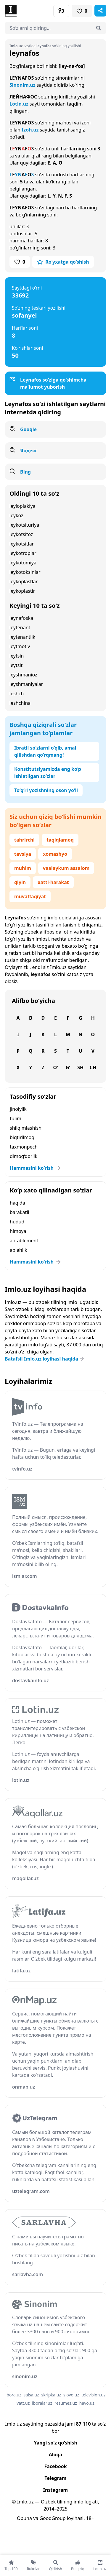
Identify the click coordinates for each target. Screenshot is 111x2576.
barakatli (19, 1212)
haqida (17, 1203)
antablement (24, 1240)
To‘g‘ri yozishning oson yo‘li (46, 790)
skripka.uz (51, 2395)
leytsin (16, 656)
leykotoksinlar (25, 572)
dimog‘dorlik (23, 1156)
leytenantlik (22, 637)
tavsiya (22, 854)
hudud (17, 1221)
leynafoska (21, 618)
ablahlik (18, 1250)
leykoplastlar (23, 581)
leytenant (19, 627)
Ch (93, 1067)
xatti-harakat (53, 882)
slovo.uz (71, 2395)
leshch (16, 693)
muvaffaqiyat (30, 896)
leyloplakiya (22, 506)
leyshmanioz (23, 674)
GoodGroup (52, 2518)
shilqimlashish (25, 1128)
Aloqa (55, 2454)
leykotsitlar (21, 543)
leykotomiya (22, 562)
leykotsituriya (24, 525)
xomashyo (55, 854)
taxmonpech (24, 1147)
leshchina (19, 703)
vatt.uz (23, 2403)
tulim (15, 1118)
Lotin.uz (18, 104)
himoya (18, 1231)
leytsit (15, 665)
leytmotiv (19, 646)
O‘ (55, 1067)
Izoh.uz (30, 129)
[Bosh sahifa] (30, 11)
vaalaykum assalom (66, 868)
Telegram (55, 2478)
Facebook (55, 2466)
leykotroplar (22, 553)
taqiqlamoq (60, 840)
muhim (22, 868)
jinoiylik (18, 1109)
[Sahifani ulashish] (100, 11)
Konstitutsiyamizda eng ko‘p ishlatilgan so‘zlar (47, 772)
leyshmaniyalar (26, 684)
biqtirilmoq (22, 1137)
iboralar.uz (42, 2403)
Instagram (55, 2490)
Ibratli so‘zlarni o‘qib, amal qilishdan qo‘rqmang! (45, 751)
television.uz (93, 2395)
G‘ (68, 1067)
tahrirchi (24, 840)
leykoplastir (22, 591)
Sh (80, 1067)
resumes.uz (65, 2403)
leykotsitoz (21, 534)
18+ (90, 2518)
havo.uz (86, 2403)
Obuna (24, 2518)
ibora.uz (13, 2395)
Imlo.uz (58, 967)
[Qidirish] (98, 28)
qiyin (20, 882)
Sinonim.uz (22, 85)
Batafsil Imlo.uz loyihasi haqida (45, 1358)
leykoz (16, 515)
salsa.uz (31, 2395)
